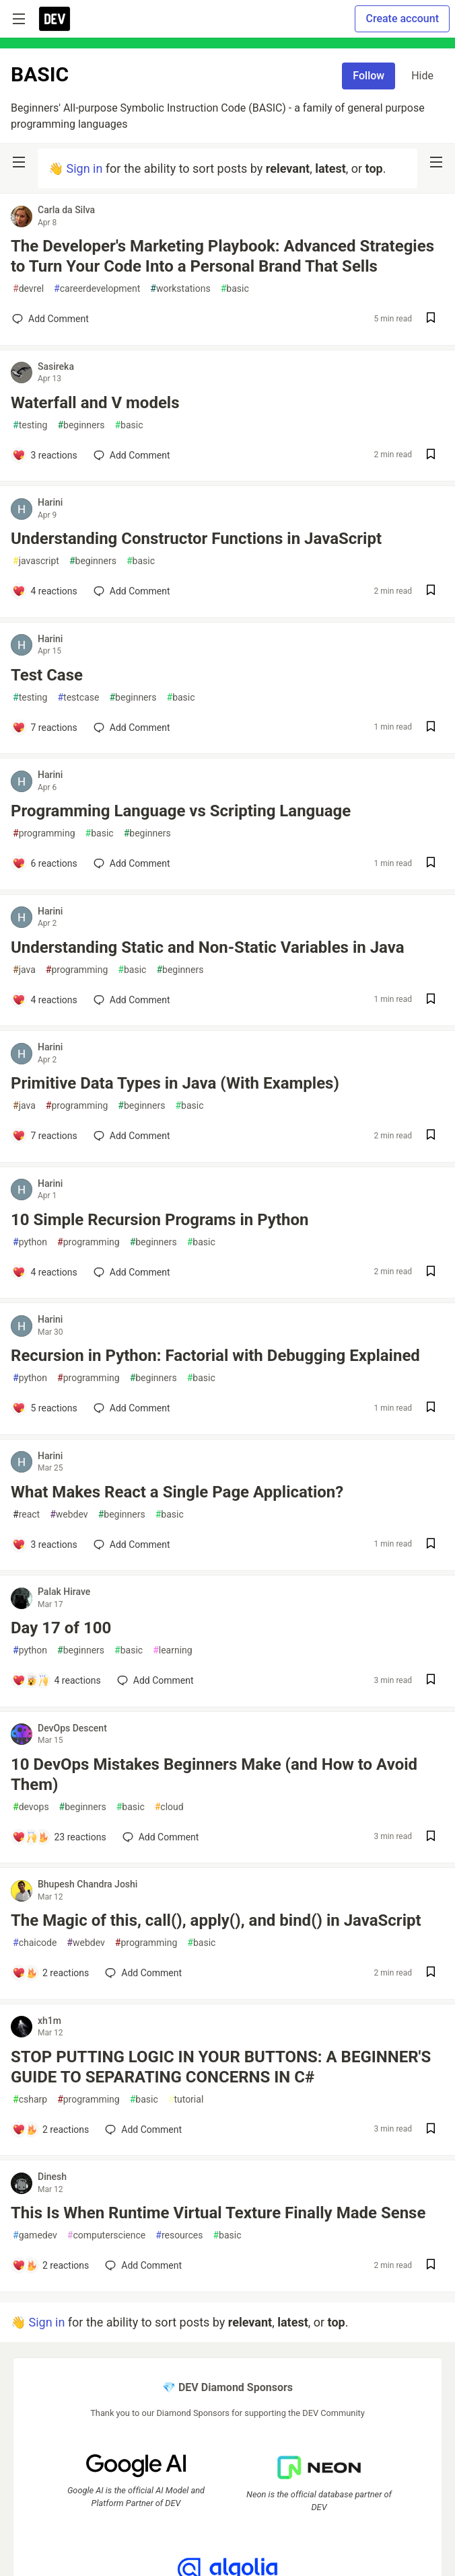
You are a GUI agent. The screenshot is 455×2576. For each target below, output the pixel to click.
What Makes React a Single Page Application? (177, 1492)
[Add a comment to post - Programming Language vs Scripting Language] (44, 863)
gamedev (35, 2235)
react (26, 1515)
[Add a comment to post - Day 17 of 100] (56, 1680)
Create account (402, 18)
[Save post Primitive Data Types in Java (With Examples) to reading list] (430, 1136)
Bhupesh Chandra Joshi (87, 1884)
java (24, 970)
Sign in (84, 168)
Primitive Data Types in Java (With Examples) (175, 1083)
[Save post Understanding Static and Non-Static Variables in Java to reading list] (430, 1000)
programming (44, 833)
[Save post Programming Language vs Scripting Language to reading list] (430, 864)
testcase (78, 698)
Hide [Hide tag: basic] (422, 75)
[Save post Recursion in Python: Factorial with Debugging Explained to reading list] (430, 1408)
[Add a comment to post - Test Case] (44, 727)
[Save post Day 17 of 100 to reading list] (430, 1681)
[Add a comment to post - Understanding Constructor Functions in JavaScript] (44, 591)
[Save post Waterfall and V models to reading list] (430, 455)
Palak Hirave (64, 1591)
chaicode (35, 1943)
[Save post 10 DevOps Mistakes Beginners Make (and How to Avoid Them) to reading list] (430, 1837)
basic (235, 289)
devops (31, 1807)
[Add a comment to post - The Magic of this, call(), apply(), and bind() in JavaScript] (50, 1973)
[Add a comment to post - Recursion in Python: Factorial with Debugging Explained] (44, 1408)
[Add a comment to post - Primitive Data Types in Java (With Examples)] (44, 1136)
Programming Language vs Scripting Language (181, 811)
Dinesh (52, 2176)
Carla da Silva (66, 209)
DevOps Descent (72, 1728)
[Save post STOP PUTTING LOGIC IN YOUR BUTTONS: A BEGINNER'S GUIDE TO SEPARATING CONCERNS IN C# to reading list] (430, 2130)
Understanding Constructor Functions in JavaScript (196, 538)
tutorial (186, 2100)
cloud (169, 1807)
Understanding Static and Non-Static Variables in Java (208, 947)
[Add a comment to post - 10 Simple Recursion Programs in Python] (44, 1272)
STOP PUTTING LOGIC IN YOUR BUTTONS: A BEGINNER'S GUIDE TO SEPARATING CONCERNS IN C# (221, 2066)
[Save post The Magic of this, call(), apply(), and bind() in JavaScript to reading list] (430, 1973)
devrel (28, 289)
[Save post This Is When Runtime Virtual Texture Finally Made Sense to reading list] (430, 2266)
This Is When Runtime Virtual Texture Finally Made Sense (218, 2212)
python (30, 1242)
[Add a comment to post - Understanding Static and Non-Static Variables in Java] (44, 1000)
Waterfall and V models (95, 402)
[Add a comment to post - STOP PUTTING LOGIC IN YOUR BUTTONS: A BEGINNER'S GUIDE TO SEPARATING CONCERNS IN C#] (50, 2129)
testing (30, 425)
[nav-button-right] (436, 162)
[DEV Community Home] (54, 18)
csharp (30, 2100)
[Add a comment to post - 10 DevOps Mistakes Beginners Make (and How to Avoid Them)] (59, 1837)
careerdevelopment (97, 289)
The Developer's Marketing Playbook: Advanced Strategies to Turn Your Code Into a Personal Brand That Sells (222, 256)
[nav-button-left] (18, 162)
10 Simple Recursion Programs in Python (159, 1219)
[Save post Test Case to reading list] (430, 728)
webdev (69, 1515)
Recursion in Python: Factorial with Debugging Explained (215, 1355)
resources (179, 2235)
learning (173, 1650)
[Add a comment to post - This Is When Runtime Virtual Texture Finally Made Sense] (50, 2265)
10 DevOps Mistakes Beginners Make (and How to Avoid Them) (214, 1774)
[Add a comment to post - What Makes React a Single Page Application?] (44, 1544)
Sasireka (56, 366)
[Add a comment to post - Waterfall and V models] (44, 455)
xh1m (49, 2020)
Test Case (47, 675)
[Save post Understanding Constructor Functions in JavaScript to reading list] (430, 591)
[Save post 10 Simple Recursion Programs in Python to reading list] (430, 1272)
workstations (180, 289)
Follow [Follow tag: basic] (368, 75)
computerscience (106, 2235)
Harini (50, 502)
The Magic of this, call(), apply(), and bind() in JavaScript (216, 1920)
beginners (80, 425)
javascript (36, 561)
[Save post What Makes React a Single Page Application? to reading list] (430, 1545)
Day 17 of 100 (61, 1627)
